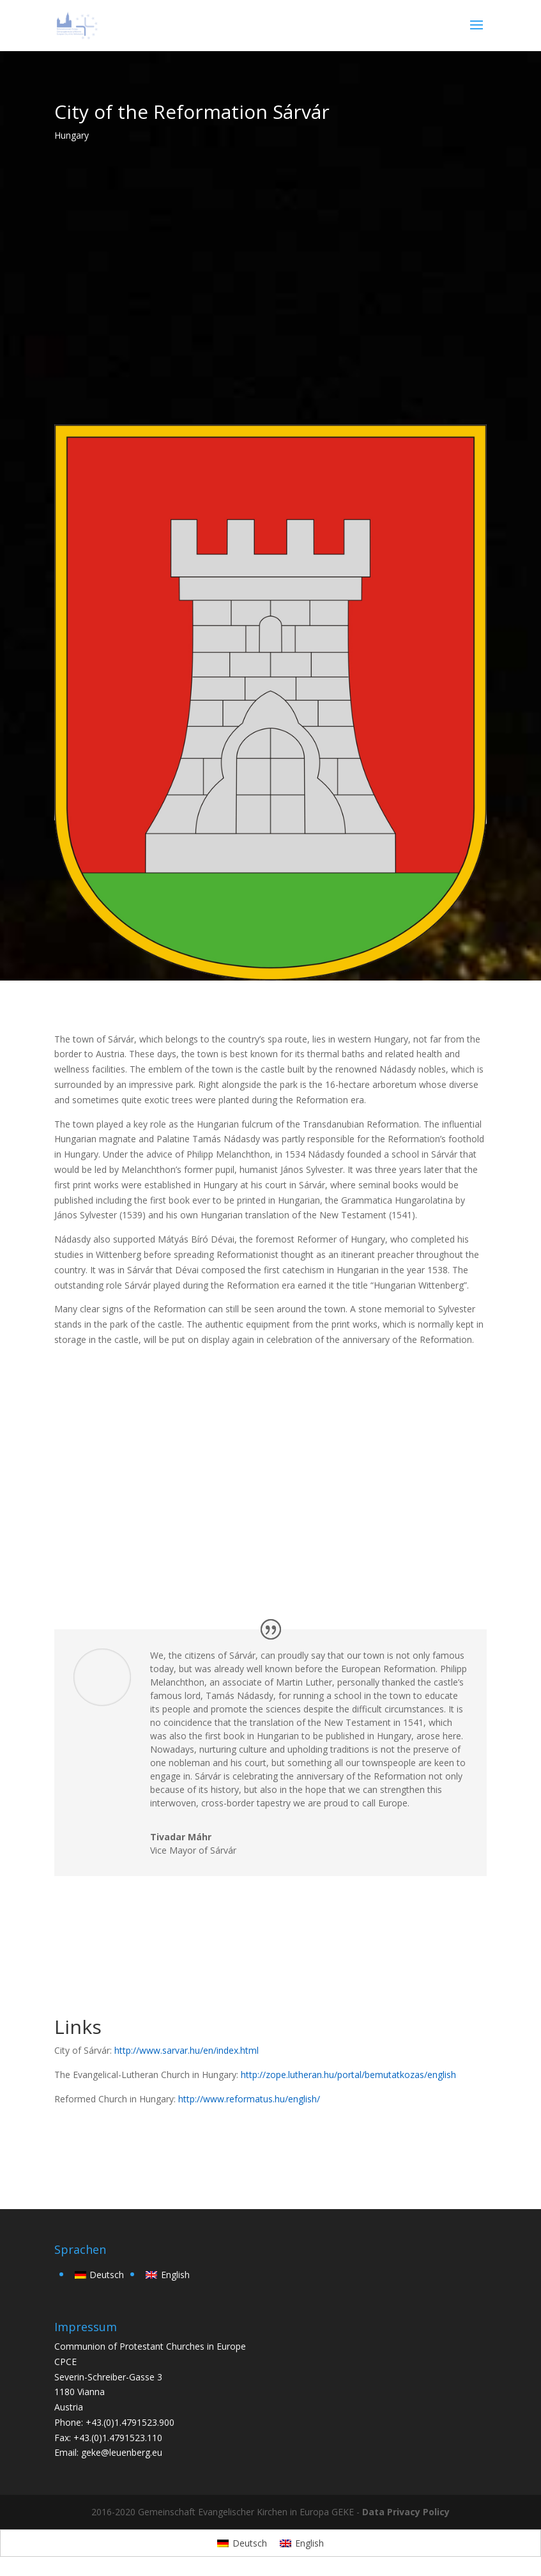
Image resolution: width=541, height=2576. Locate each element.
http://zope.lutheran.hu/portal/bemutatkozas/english (348, 2074)
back (82, 2141)
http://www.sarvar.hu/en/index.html (186, 2050)
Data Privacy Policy (406, 2512)
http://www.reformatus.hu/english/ (249, 2099)
